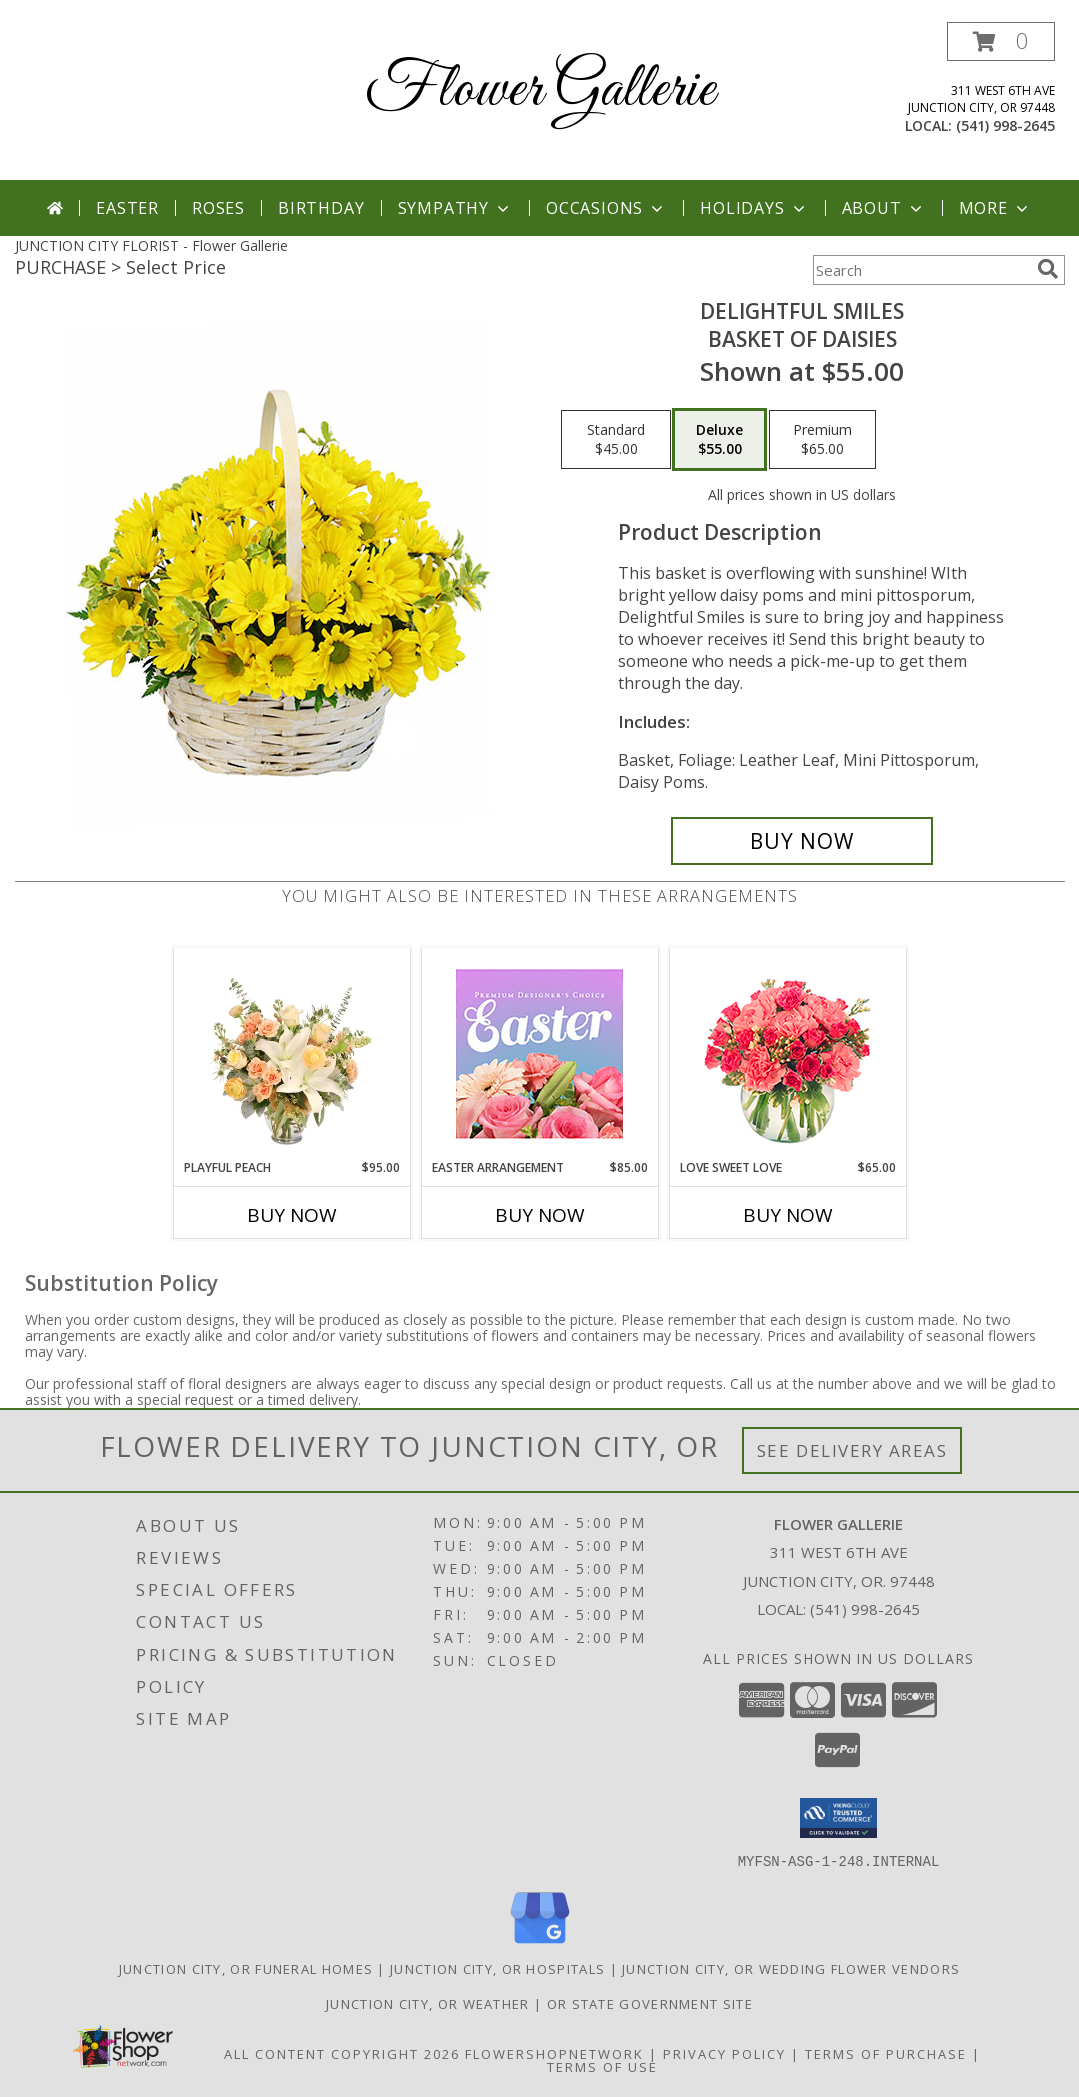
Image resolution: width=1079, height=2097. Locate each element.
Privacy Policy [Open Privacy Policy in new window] (724, 2053)
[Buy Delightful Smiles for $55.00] (802, 841)
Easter (127, 208)
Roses (218, 208)
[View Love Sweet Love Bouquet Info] (787, 1053)
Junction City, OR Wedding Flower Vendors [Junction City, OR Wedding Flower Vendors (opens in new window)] (791, 1968)
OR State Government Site (650, 2003)
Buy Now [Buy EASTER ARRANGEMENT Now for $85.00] (540, 1215)
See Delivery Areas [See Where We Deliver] (852, 1450)
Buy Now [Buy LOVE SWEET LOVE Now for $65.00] (788, 1215)
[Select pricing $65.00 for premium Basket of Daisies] (822, 440)
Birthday (321, 208)
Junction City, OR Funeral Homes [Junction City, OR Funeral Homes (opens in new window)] (246, 1968)
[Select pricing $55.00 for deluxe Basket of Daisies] (719, 440)
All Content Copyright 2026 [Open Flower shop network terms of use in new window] (342, 2053)
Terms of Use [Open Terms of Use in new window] (602, 2066)
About (884, 208)
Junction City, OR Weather (428, 2003)
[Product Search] (921, 270)
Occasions (606, 208)
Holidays (754, 208)
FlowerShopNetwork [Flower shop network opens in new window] (554, 2053)
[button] (1001, 41)
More (995, 208)
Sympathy (455, 208)
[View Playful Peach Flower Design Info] (291, 1053)
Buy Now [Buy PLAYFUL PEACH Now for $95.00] (292, 1215)
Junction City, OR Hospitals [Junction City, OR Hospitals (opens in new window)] (497, 1968)
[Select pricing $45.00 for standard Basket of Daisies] (616, 440)
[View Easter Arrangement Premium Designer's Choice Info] (539, 1053)
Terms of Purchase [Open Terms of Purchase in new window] (886, 2053)
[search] (1048, 269)
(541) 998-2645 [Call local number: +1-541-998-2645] (1005, 125)
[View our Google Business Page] (540, 1943)
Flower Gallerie (540, 90)
